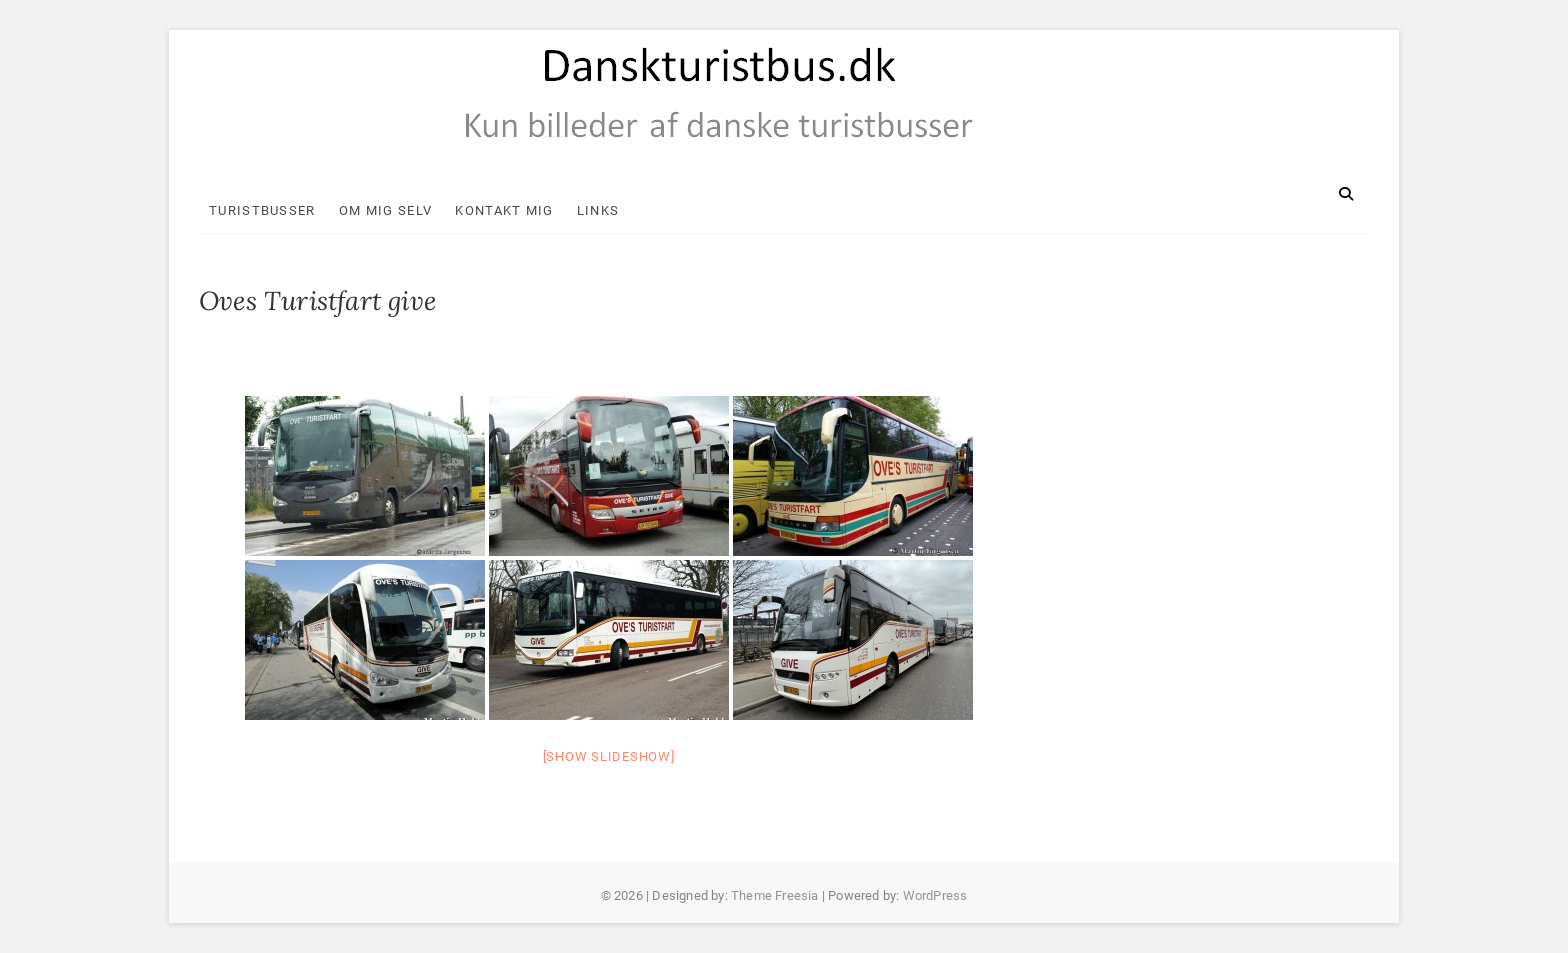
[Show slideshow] (609, 756)
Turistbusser (262, 210)
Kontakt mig (504, 210)
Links (598, 210)
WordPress (935, 895)
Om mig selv (385, 210)
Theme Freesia (775, 895)
